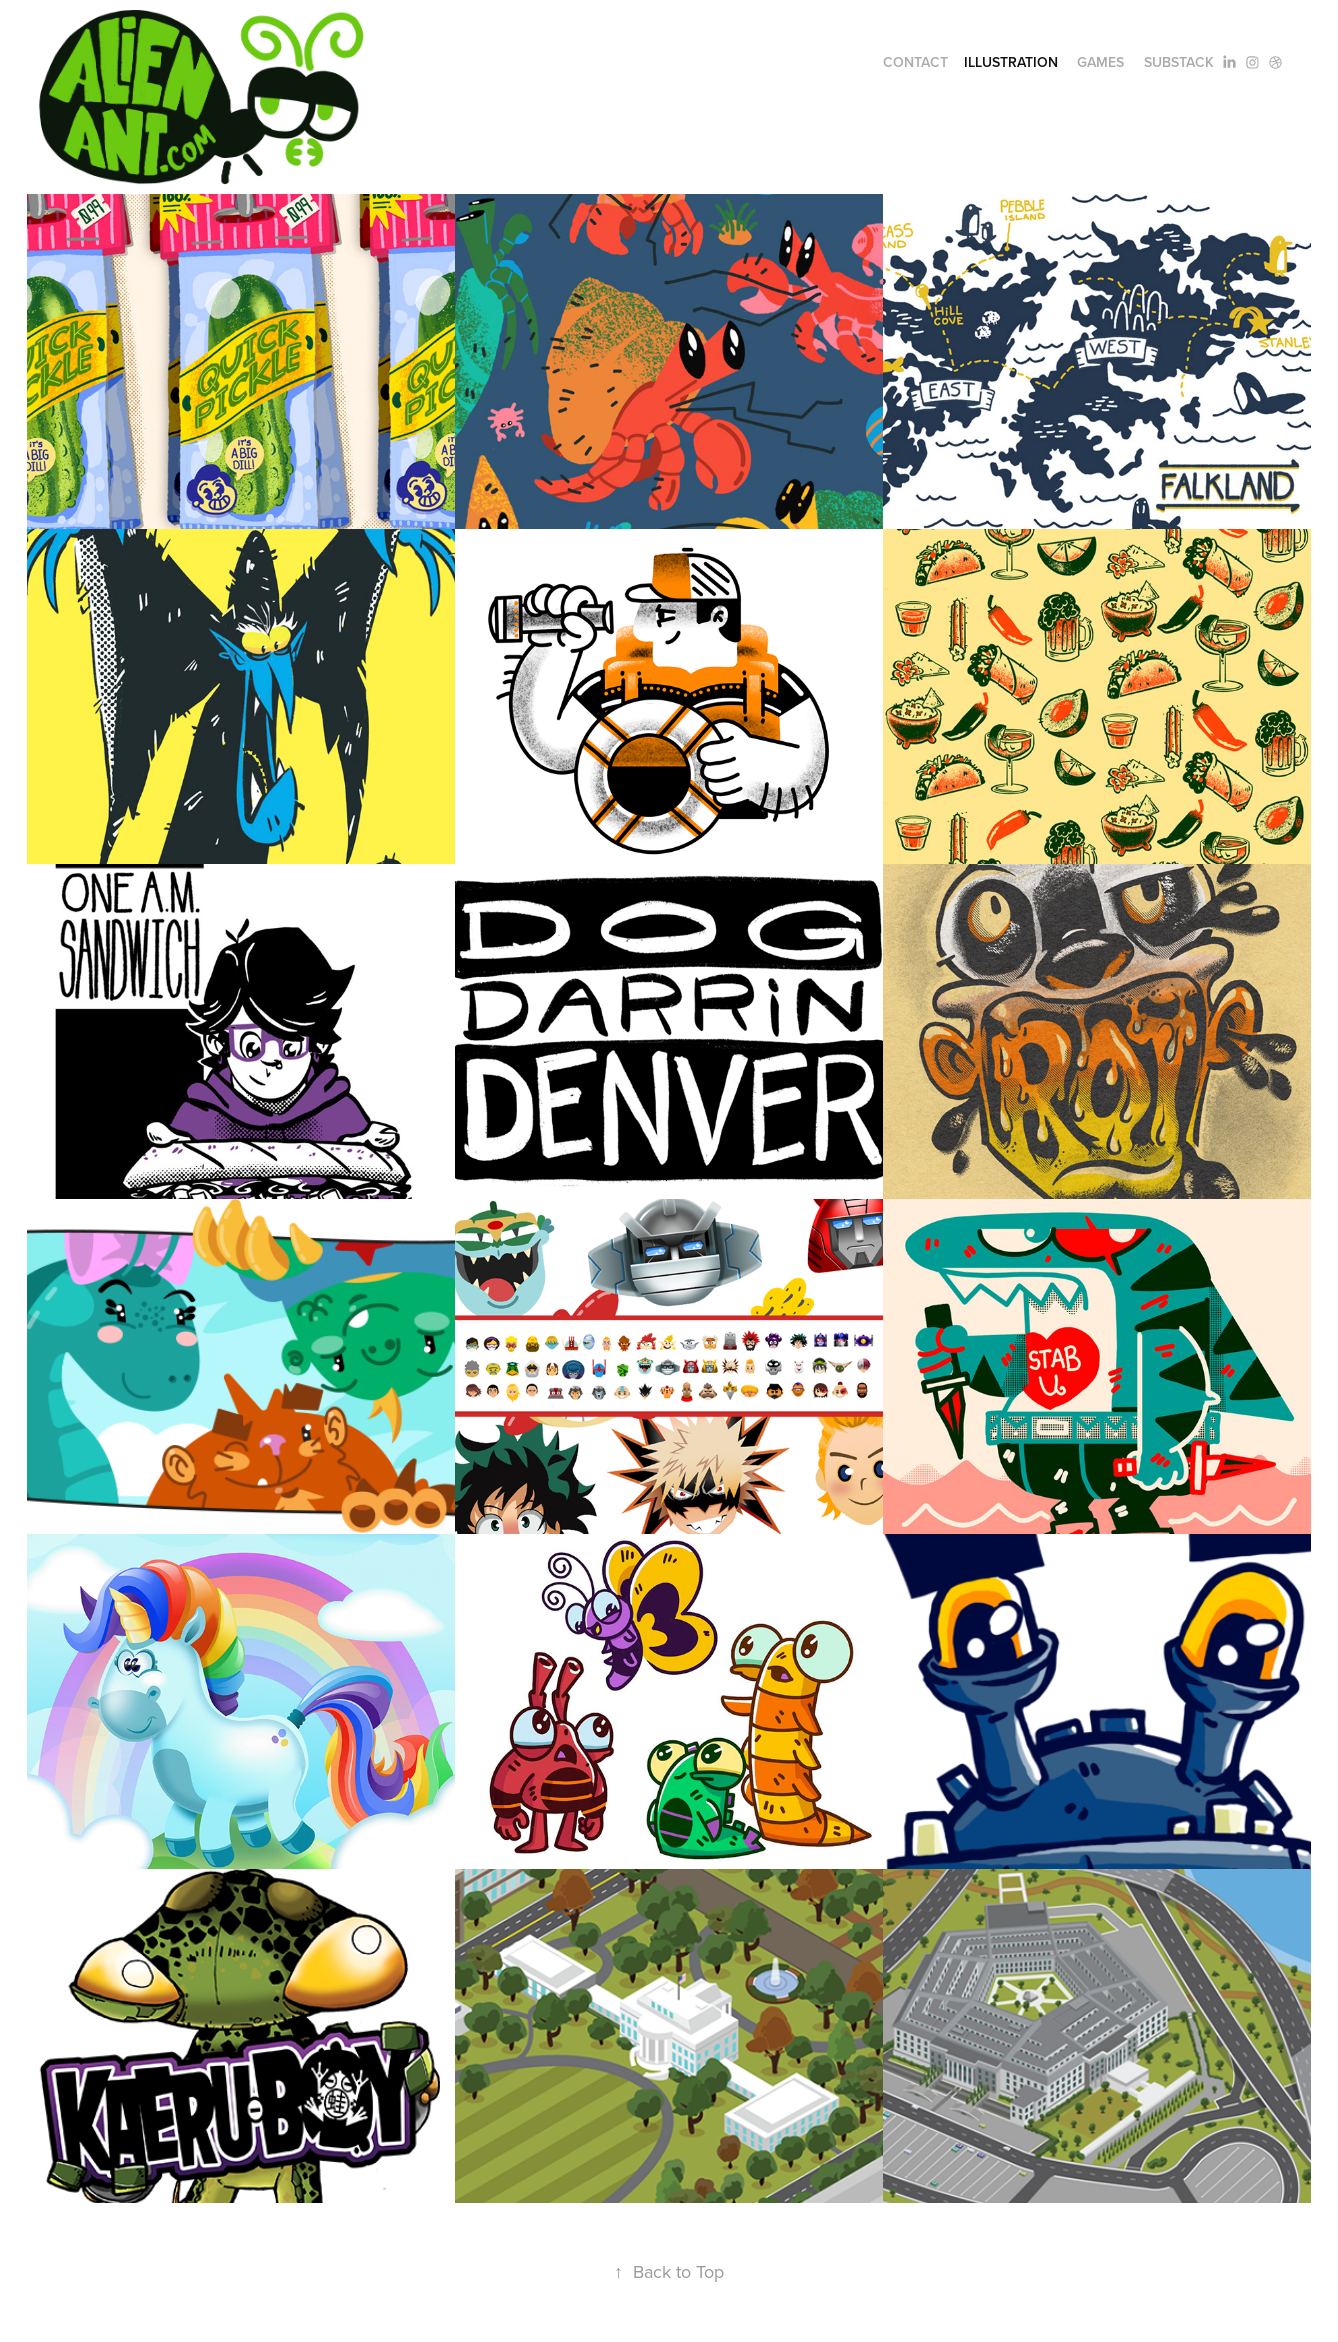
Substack (1179, 62)
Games (1100, 62)
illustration (1011, 62)
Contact (915, 62)
